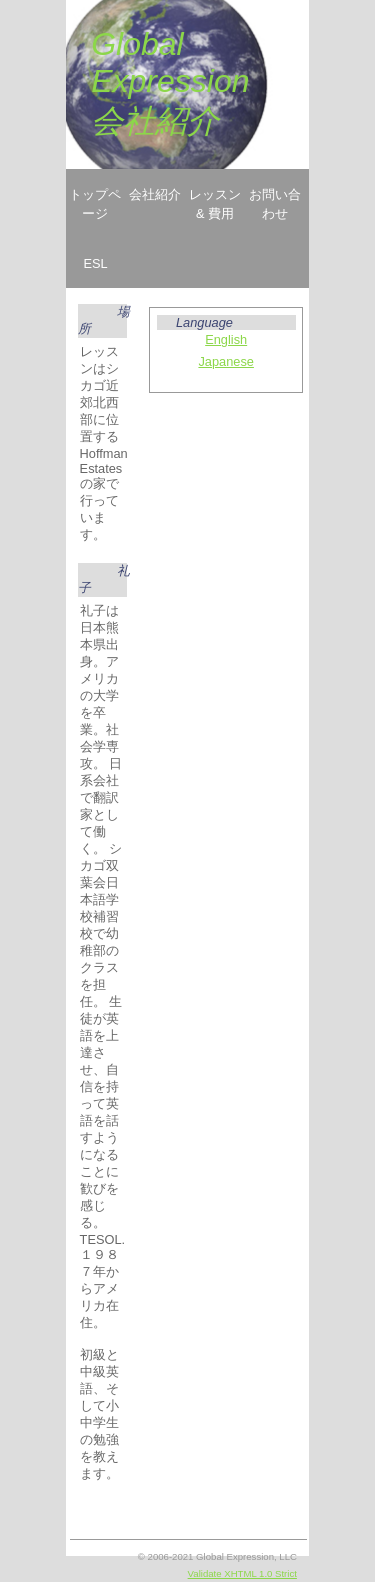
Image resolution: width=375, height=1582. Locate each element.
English (226, 339)
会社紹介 (155, 194)
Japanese (226, 361)
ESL (95, 263)
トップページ (95, 204)
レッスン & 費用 (215, 204)
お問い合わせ (275, 204)
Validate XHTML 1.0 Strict (242, 1573)
